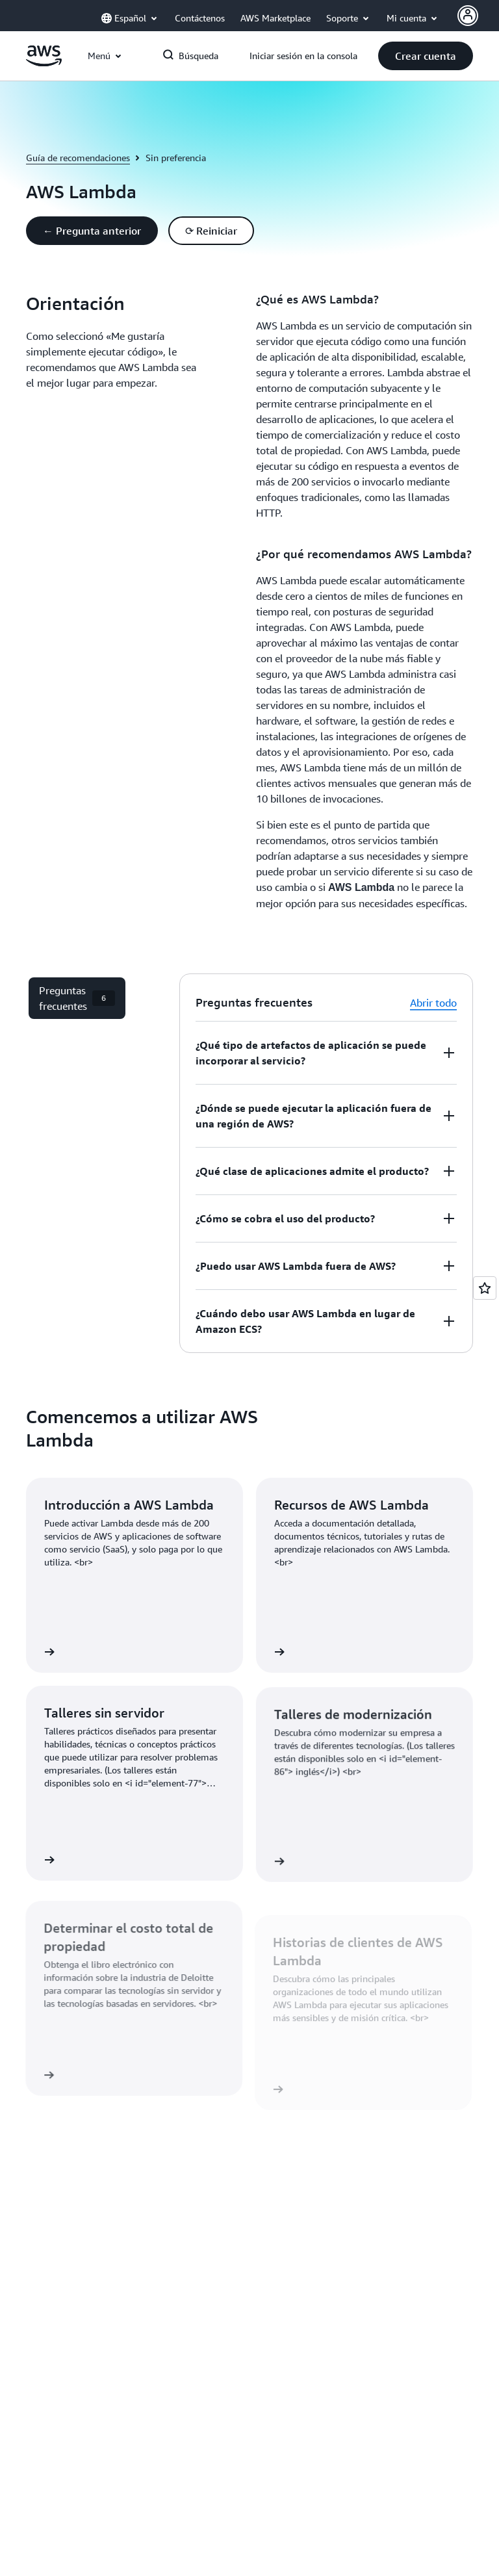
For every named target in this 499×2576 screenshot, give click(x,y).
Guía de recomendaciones (78, 157)
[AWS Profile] (467, 15)
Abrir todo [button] (433, 1002)
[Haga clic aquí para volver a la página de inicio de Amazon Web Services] (44, 63)
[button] (425, 56)
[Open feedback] (484, 1288)
